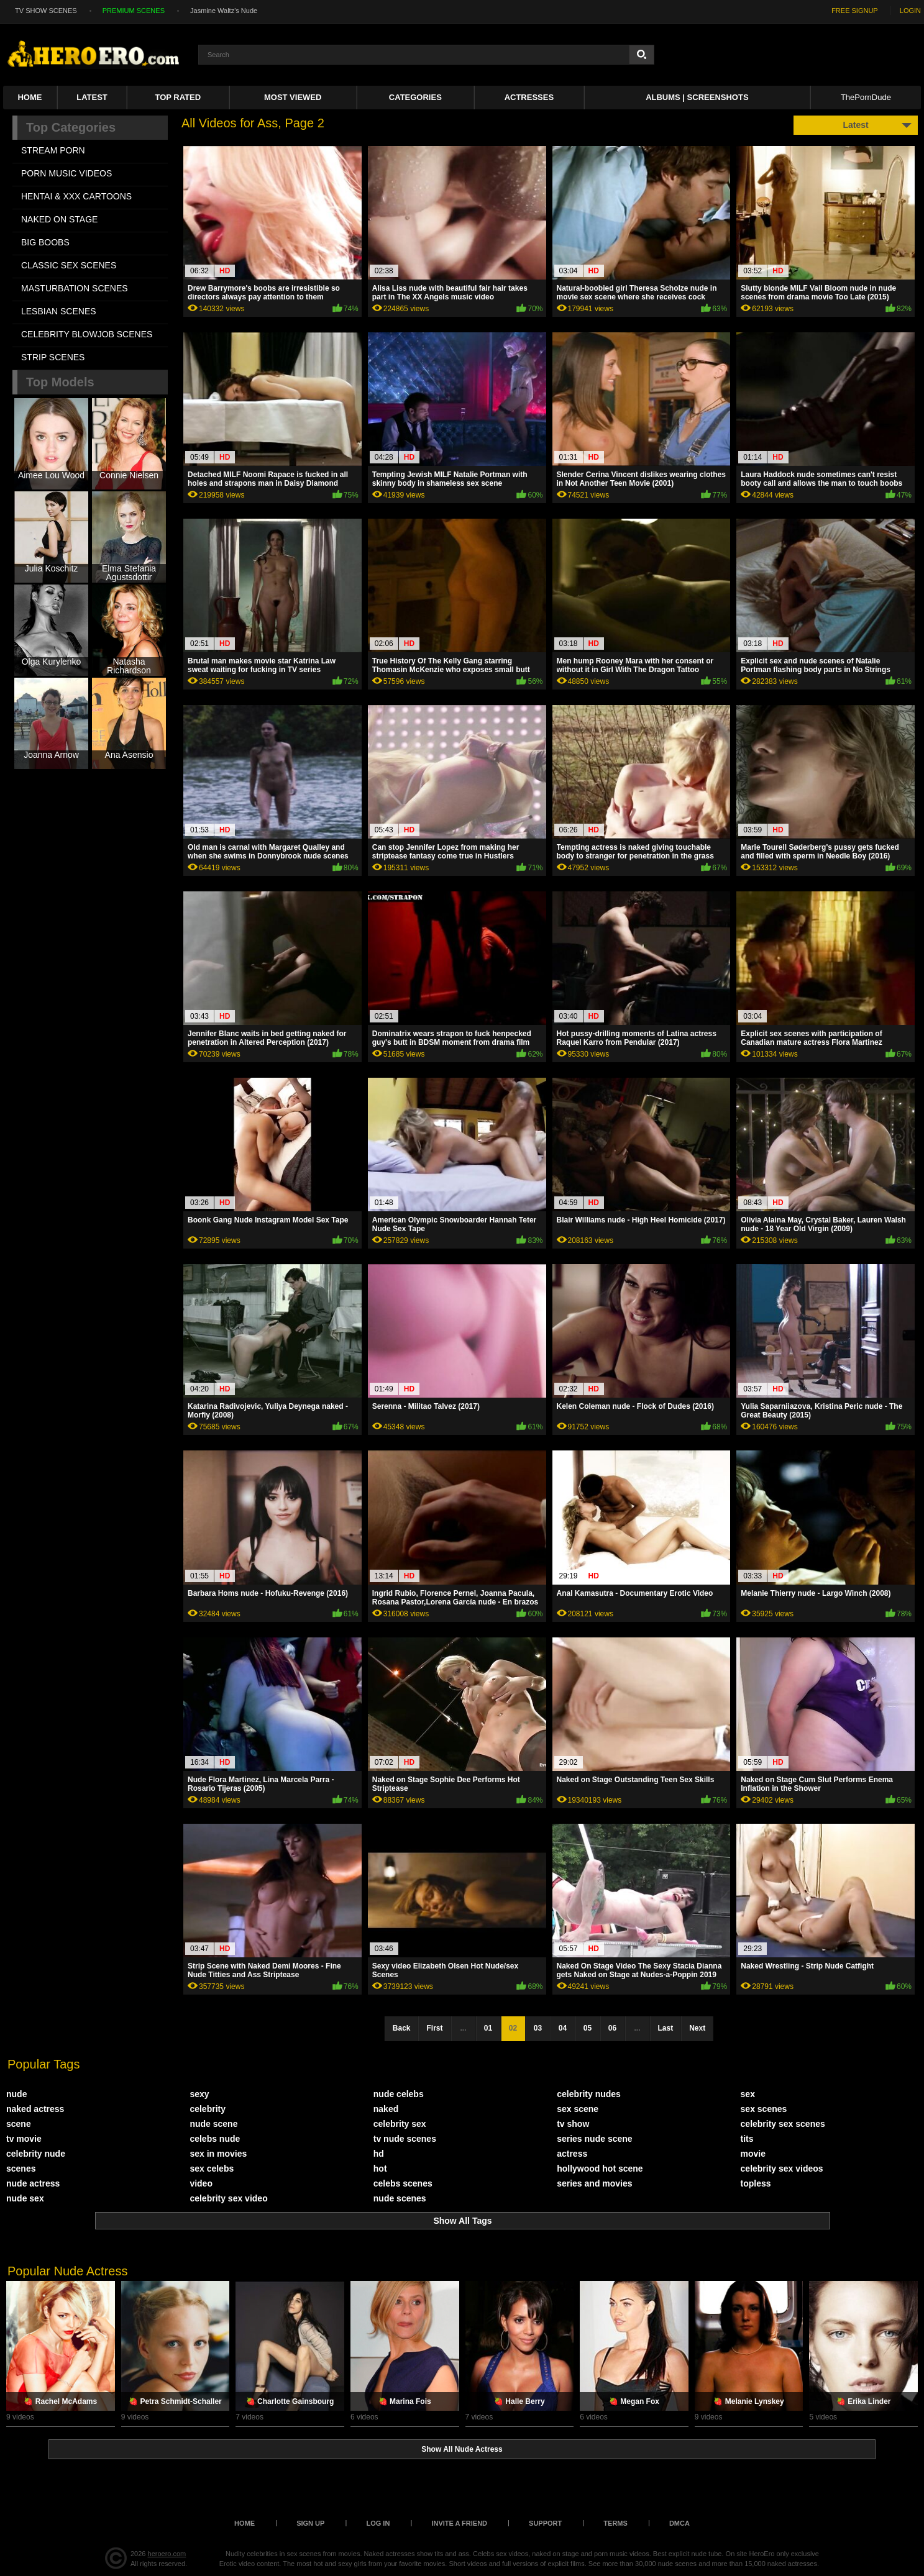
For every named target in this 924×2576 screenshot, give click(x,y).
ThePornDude (866, 97)
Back (402, 2028)
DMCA (679, 2523)
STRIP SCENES (53, 357)
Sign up (310, 2523)
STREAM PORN (53, 150)
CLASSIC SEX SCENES (68, 265)
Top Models (60, 382)
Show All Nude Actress (461, 2449)
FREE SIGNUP (854, 10)
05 (587, 2028)
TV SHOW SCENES (46, 10)
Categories (415, 97)
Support (545, 2523)
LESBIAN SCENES (58, 311)
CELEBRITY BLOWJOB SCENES (86, 334)
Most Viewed (292, 97)
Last (666, 2028)
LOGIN (910, 10)
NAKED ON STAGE (59, 219)
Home (29, 97)
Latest (91, 97)
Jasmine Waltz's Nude (223, 10)
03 (538, 2028)
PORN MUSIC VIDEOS (66, 173)
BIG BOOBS (45, 242)
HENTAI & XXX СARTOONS (76, 196)
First (434, 2028)
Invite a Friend (459, 2523)
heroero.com (167, 2553)
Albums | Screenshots (697, 97)
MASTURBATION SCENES (74, 288)
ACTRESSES (529, 97)
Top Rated (178, 97)
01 (488, 2028)
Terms (615, 2523)
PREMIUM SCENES (134, 10)
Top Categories (71, 127)
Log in (378, 2523)
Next (697, 2028)
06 (612, 2028)
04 (563, 2028)
